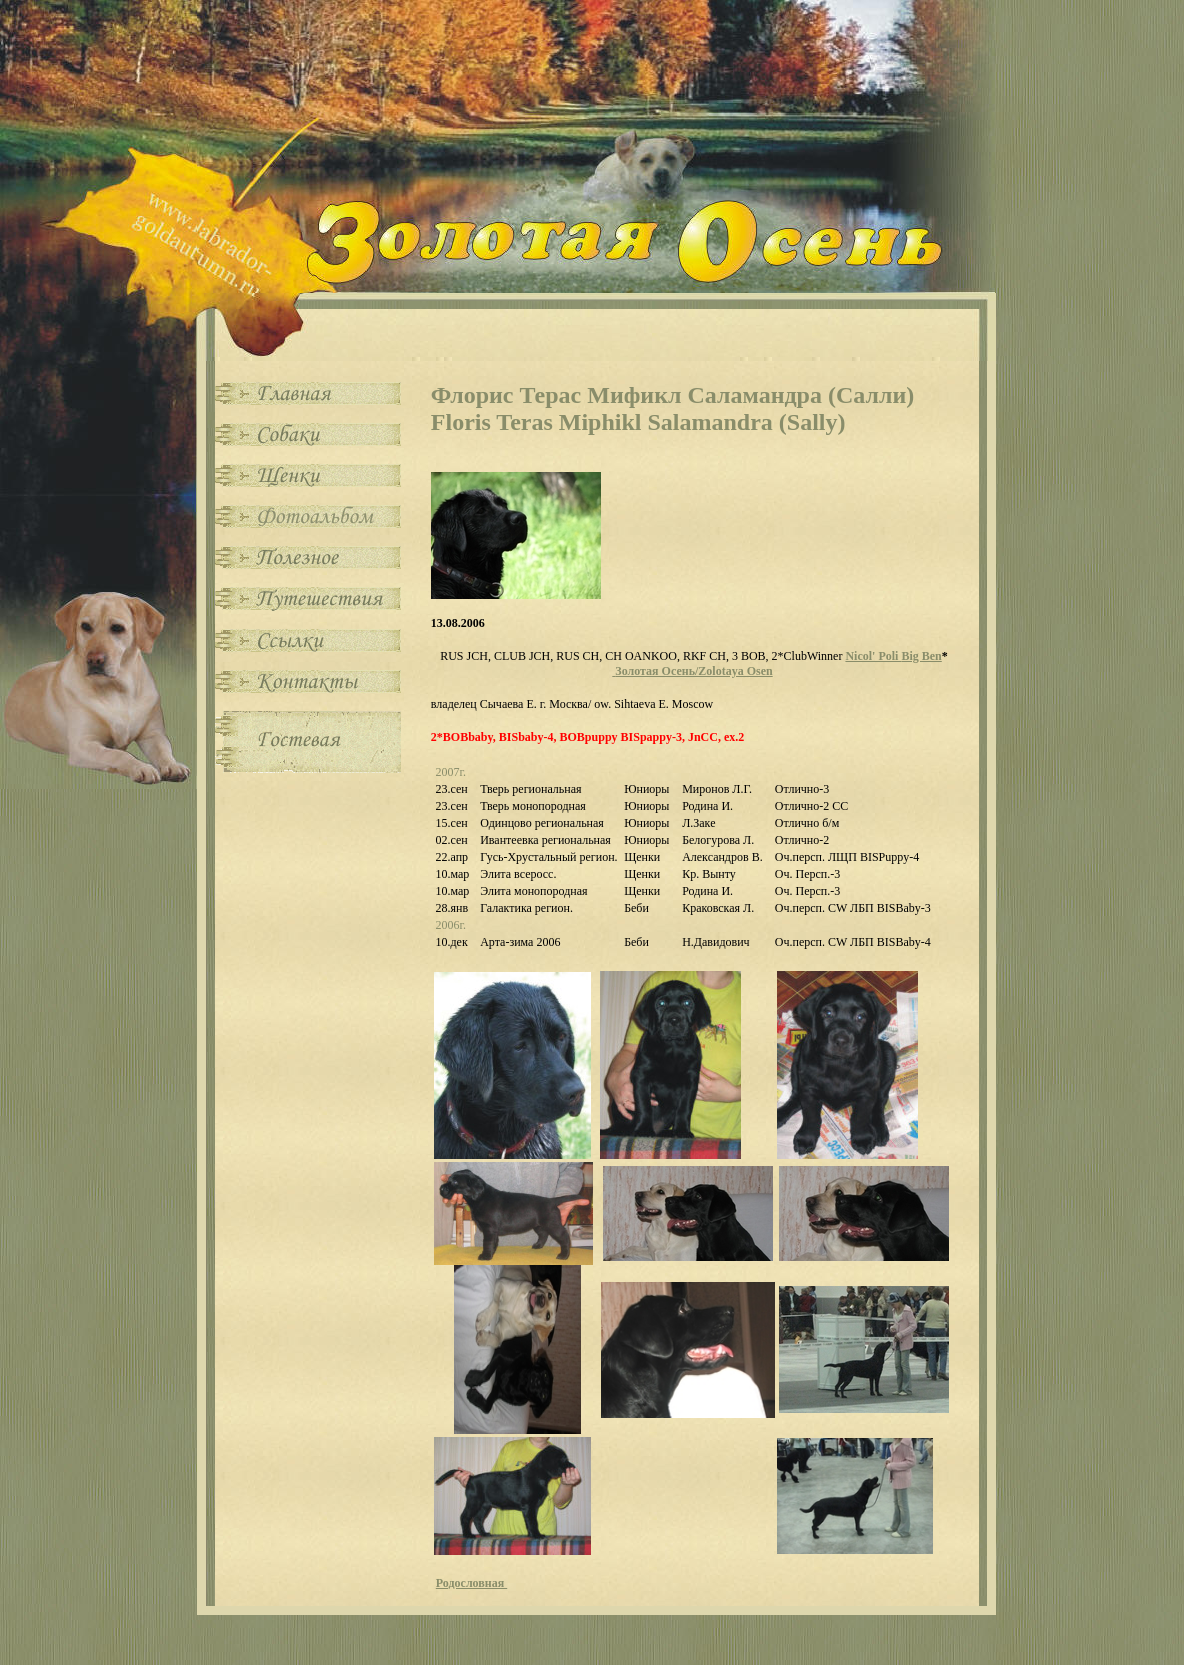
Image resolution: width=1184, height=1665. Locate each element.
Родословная (471, 1583)
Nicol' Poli (893, 656)
